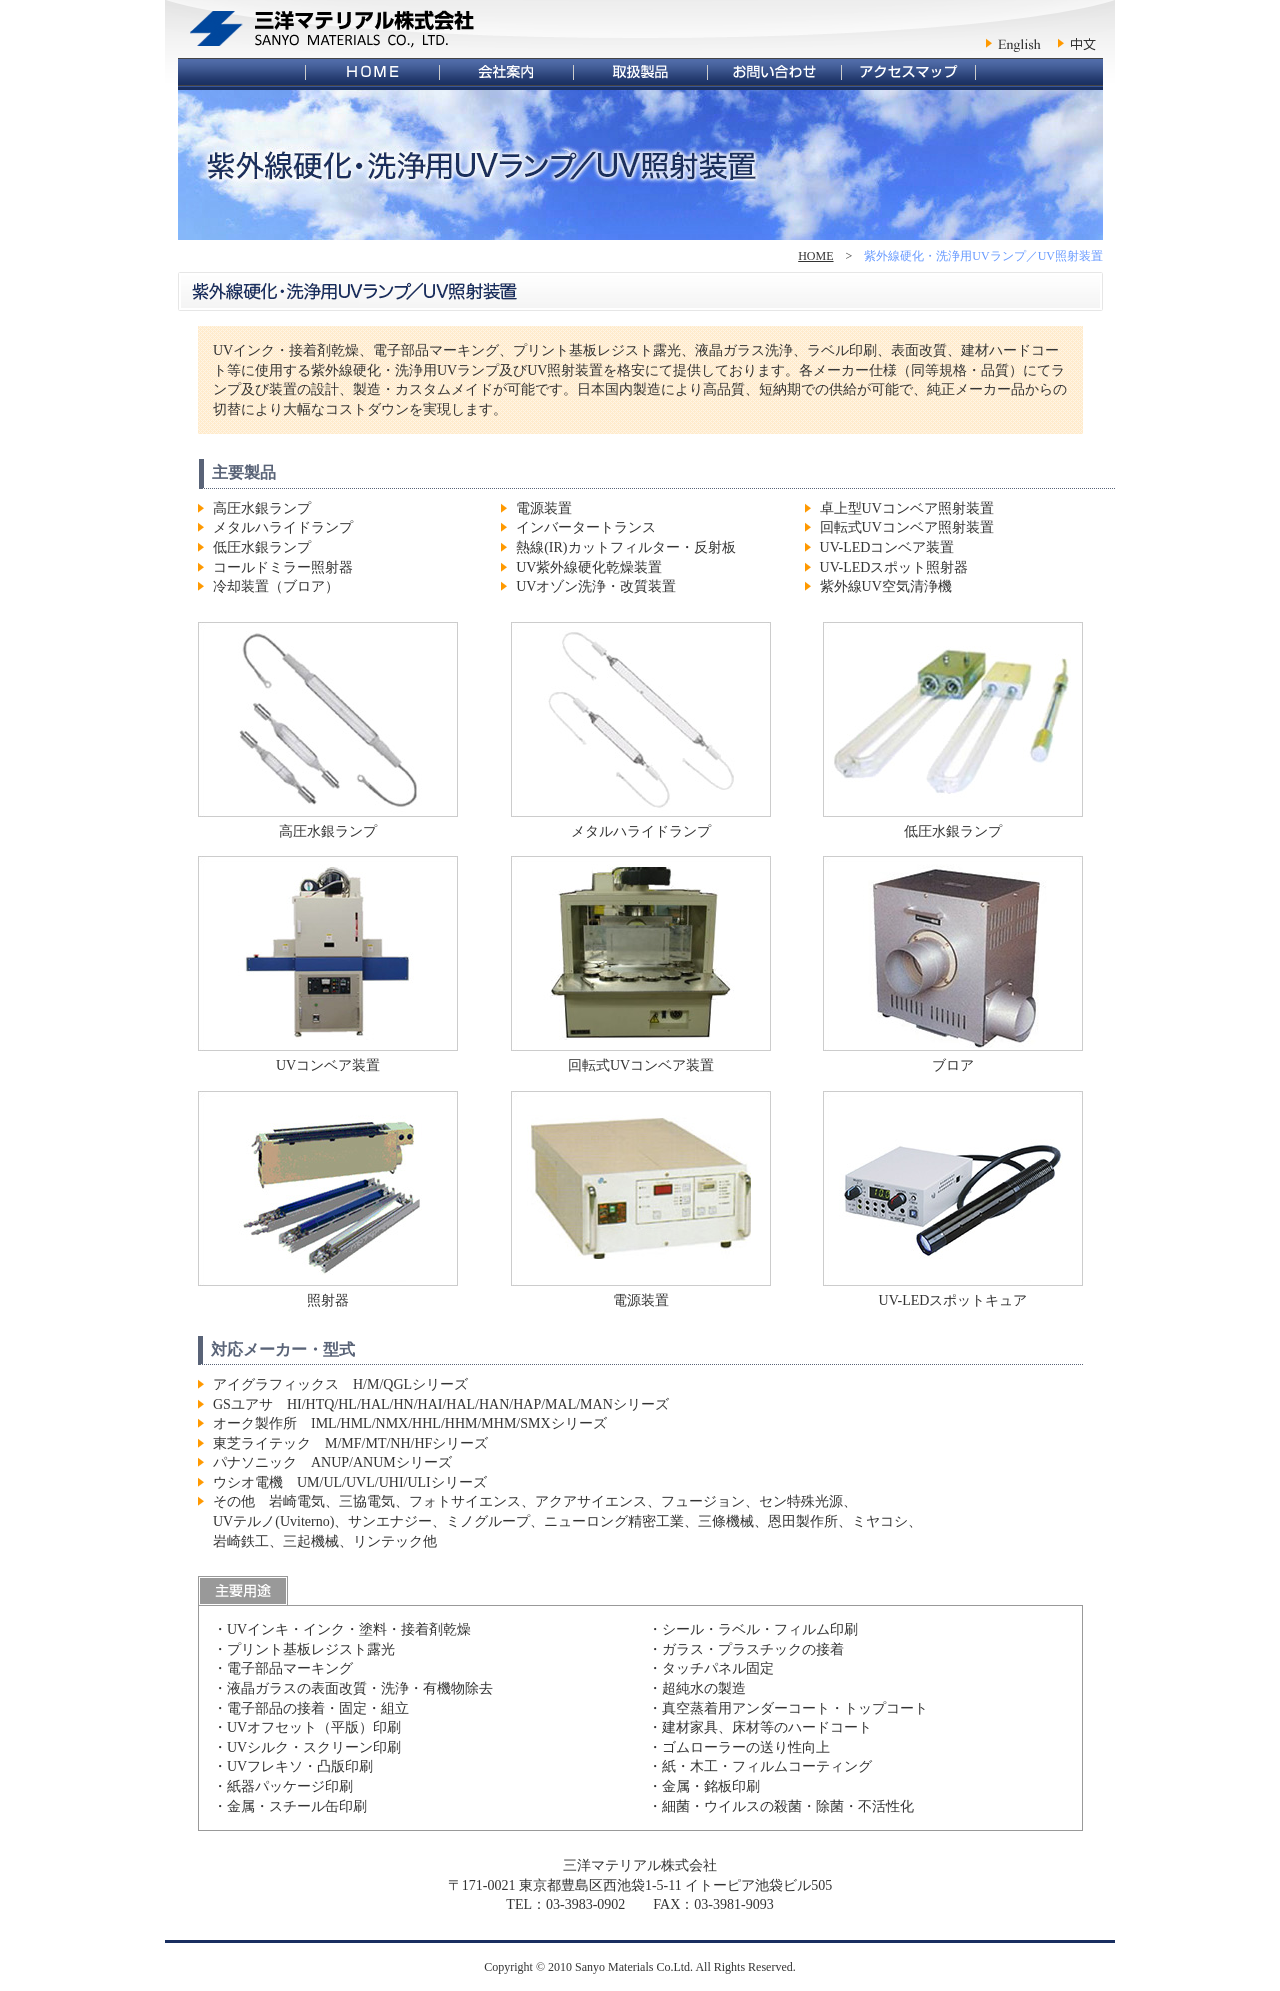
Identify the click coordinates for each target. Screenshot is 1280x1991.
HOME (815, 256)
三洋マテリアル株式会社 (332, 29)
